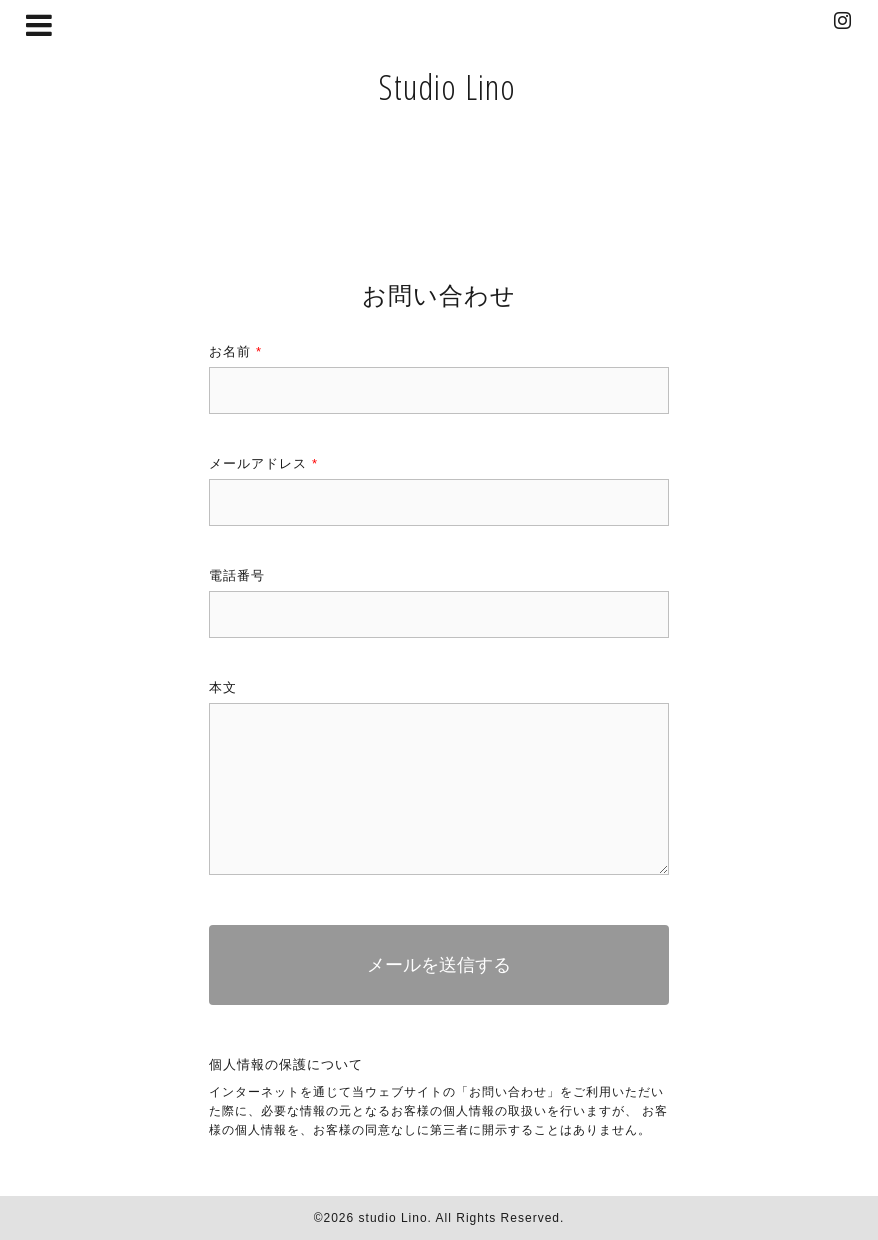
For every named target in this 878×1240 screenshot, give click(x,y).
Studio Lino (447, 86)
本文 (223, 687)
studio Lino (393, 1218)
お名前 (235, 351)
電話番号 (237, 575)
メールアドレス (263, 463)
